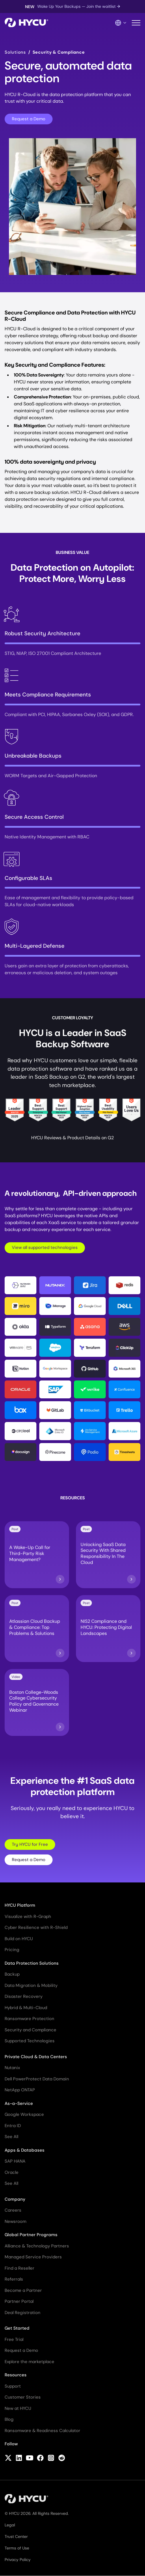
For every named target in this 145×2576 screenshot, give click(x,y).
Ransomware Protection (29, 2019)
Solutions (15, 52)
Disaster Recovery (23, 1996)
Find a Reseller (19, 2268)
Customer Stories (23, 2397)
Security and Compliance (30, 2030)
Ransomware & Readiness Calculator (42, 2430)
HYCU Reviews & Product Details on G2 (72, 1138)
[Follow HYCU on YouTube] (29, 2458)
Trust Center (16, 2536)
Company (15, 2199)
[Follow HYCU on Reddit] (61, 2458)
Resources (16, 2375)
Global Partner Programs (31, 2235)
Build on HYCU (19, 1939)
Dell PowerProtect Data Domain (37, 2079)
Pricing (12, 1950)
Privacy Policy (18, 2559)
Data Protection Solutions (32, 1963)
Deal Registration (22, 2312)
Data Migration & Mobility (31, 1985)
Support (13, 2386)
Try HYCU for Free (30, 1844)
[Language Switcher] (121, 23)
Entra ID (13, 2126)
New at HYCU (18, 2408)
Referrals (14, 2279)
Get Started (17, 2328)
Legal (10, 2525)
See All (11, 2137)
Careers (13, 2210)
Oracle (11, 2172)
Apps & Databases (24, 2150)
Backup (12, 1974)
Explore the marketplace (29, 2362)
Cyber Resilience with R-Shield (36, 1927)
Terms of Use (17, 2548)
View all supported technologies (45, 1247)
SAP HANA (15, 2161)
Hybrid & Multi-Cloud (26, 2008)
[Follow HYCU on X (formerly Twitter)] (8, 2458)
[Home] (26, 23)
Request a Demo (28, 119)
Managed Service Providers (33, 2257)
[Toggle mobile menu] (136, 23)
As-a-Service (19, 2103)
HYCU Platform (20, 1905)
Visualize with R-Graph (28, 1916)
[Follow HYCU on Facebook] (40, 2458)
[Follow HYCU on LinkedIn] (19, 2458)
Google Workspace (24, 2114)
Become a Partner (23, 2290)
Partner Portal (19, 2301)
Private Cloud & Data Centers (36, 2057)
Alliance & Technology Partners (37, 2246)
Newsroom (15, 2221)
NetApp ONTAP (20, 2090)
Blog (9, 2419)
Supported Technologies (30, 2041)
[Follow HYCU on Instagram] (51, 2458)
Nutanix (12, 2068)
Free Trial (14, 2339)
